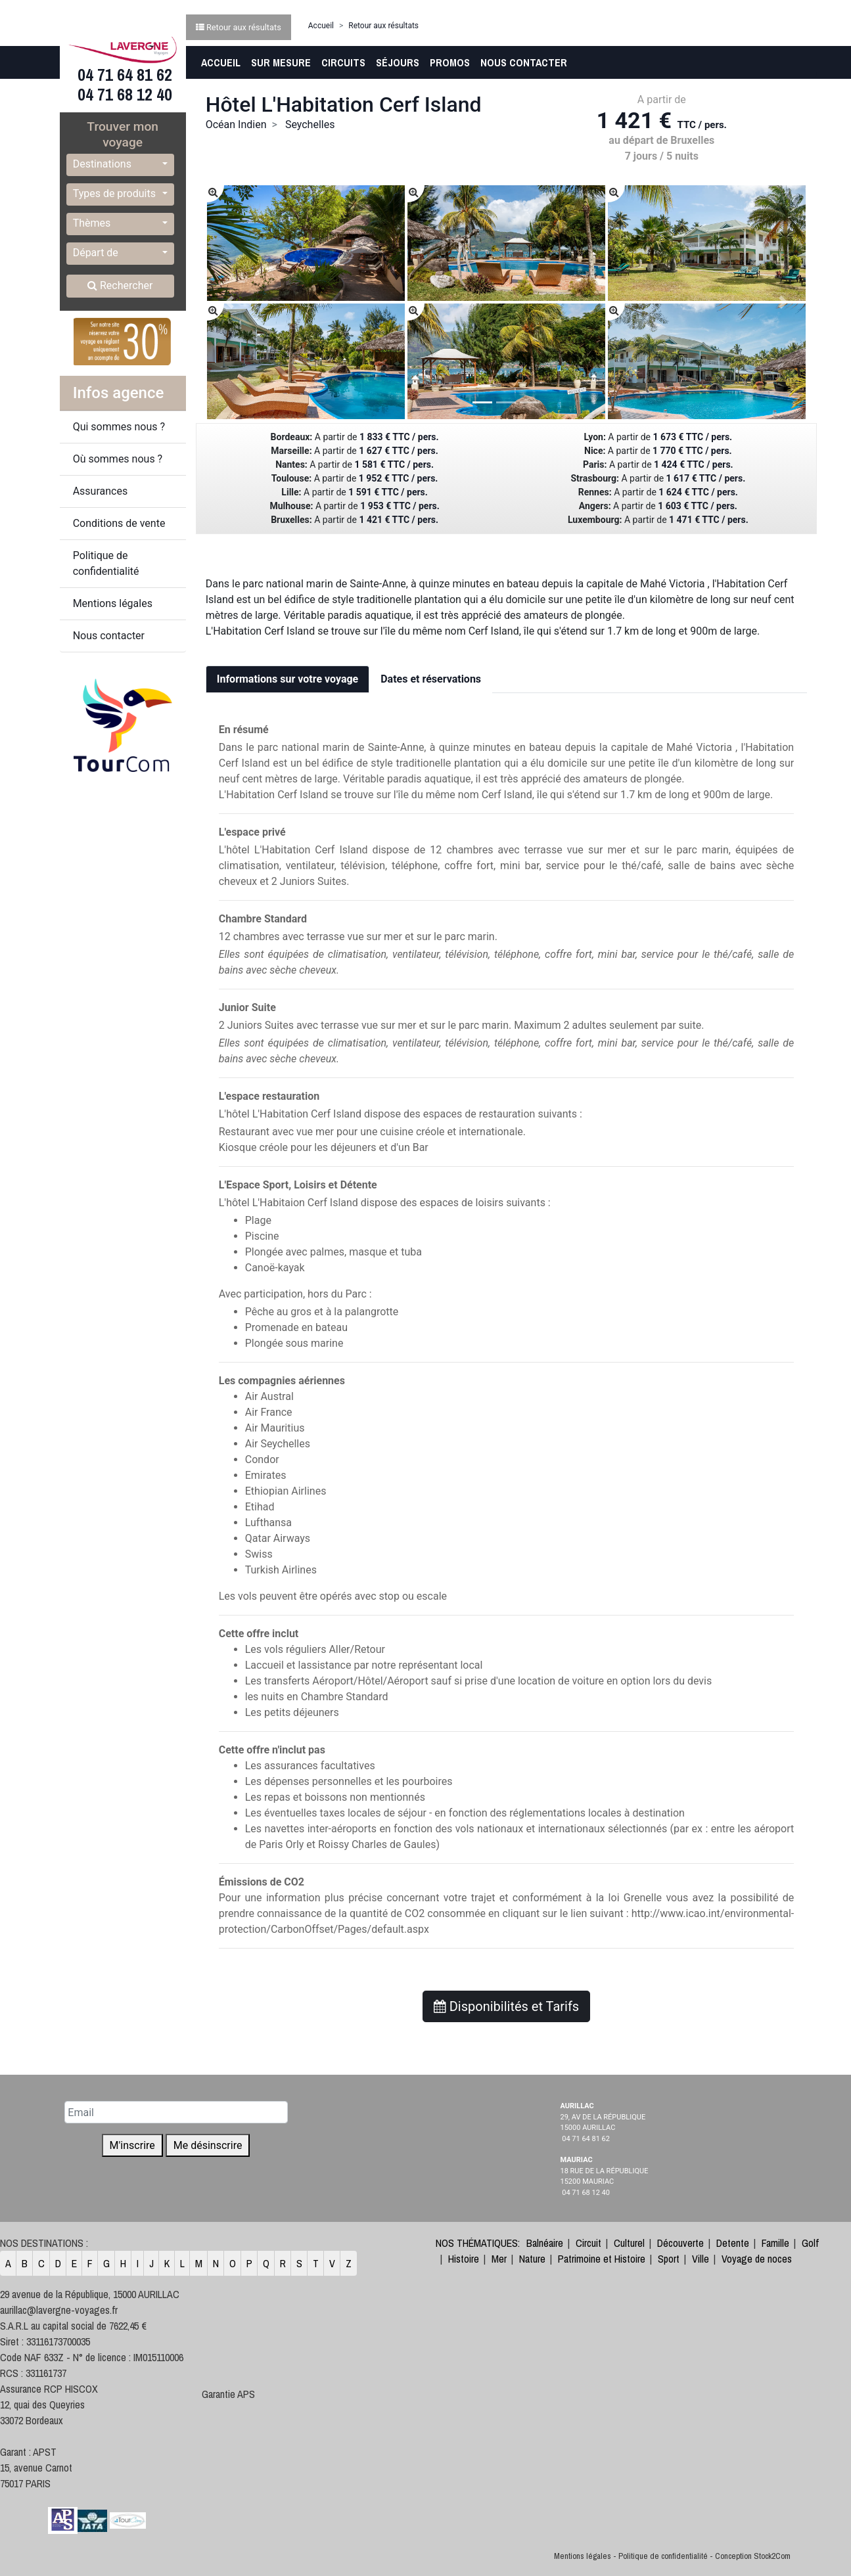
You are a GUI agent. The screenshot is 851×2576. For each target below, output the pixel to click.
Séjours (397, 62)
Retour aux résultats (383, 25)
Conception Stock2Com (753, 2556)
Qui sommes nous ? (119, 426)
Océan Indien (236, 124)
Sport (668, 2258)
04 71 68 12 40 (123, 94)
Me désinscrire (207, 2145)
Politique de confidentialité (106, 563)
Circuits (343, 62)
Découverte (680, 2243)
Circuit (588, 2243)
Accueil (221, 62)
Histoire (463, 2258)
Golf (810, 2243)
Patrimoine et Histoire (601, 2258)
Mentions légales (112, 603)
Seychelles (310, 124)
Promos (450, 62)
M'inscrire (132, 2145)
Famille (775, 2243)
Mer (499, 2258)
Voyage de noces (757, 2258)
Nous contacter (523, 62)
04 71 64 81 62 (123, 75)
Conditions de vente (119, 523)
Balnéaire (544, 2243)
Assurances (100, 491)
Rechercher (119, 285)
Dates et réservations (430, 679)
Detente (732, 2243)
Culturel (629, 2243)
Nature (532, 2258)
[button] (120, 165)
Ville (700, 2258)
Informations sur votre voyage (287, 679)
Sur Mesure (281, 62)
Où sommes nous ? (118, 459)
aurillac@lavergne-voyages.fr (59, 2310)
